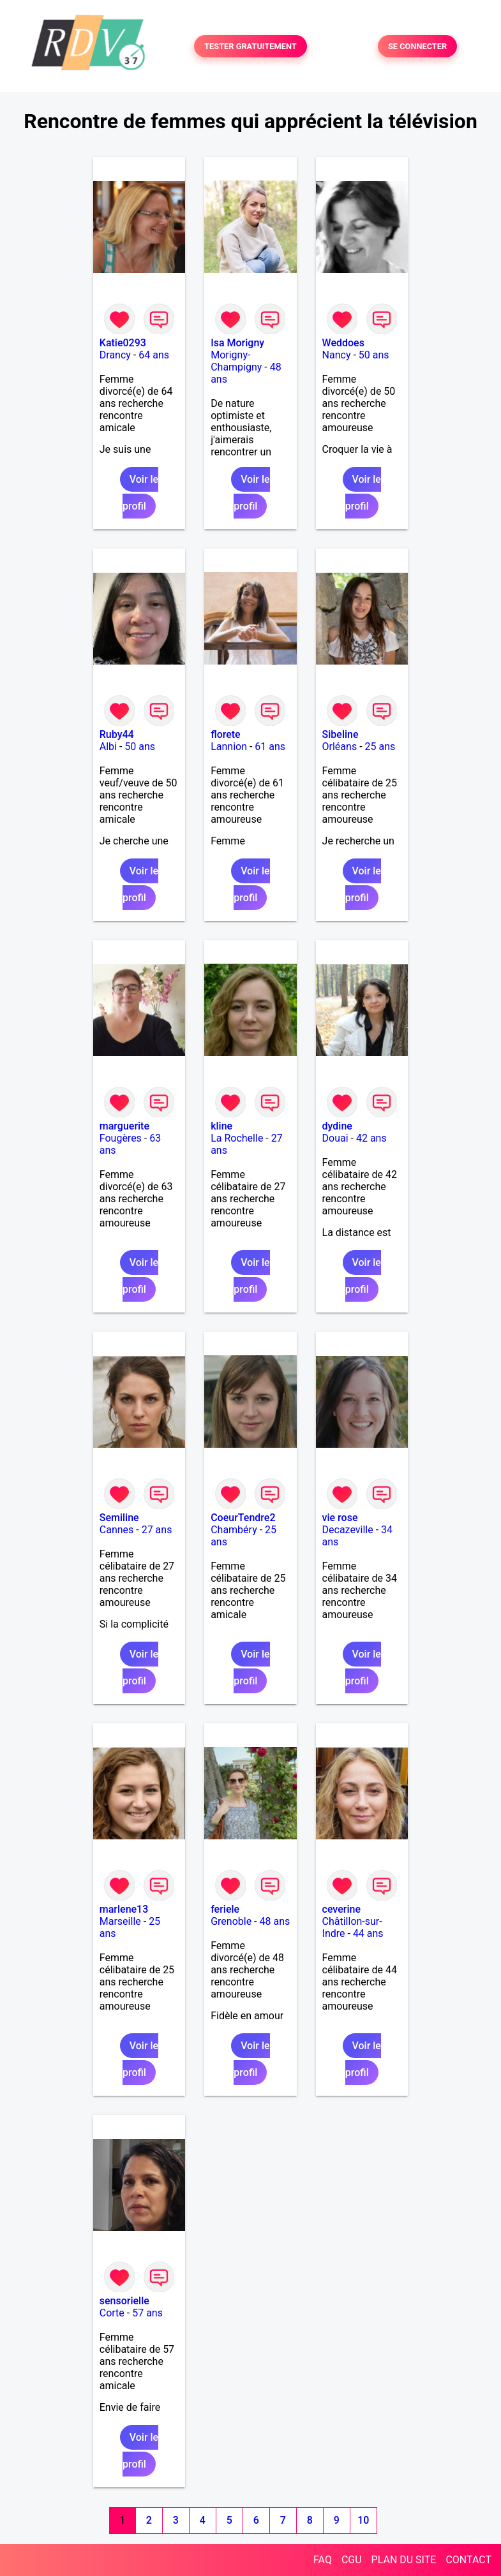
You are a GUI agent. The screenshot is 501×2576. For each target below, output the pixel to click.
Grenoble (231, 1921)
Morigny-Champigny (236, 361)
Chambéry (234, 1530)
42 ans (371, 1138)
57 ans (147, 2313)
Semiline (119, 1518)
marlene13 (124, 1909)
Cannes (117, 1530)
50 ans (374, 355)
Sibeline (340, 734)
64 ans (153, 355)
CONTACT (468, 2560)
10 (363, 2520)
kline (221, 1126)
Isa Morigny (237, 343)
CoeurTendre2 (243, 1518)
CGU (351, 2560)
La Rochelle (237, 1138)
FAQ (322, 2560)
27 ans (157, 1530)
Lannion (229, 746)
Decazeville (347, 1530)
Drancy (115, 355)
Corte (112, 2313)
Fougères (121, 1138)
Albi (108, 746)
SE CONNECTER (417, 46)
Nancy (336, 355)
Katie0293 (123, 343)
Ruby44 (117, 734)
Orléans (339, 746)
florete (226, 734)
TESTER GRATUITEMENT (250, 46)
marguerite (124, 1126)
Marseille (120, 1921)
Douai (335, 1138)
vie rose (340, 1518)
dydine (337, 1126)
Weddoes (343, 343)
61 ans (270, 746)
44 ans (368, 1933)
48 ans (275, 1921)
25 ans (380, 746)
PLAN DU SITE (404, 2560)
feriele (225, 1909)
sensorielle (124, 2301)
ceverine (341, 1909)
